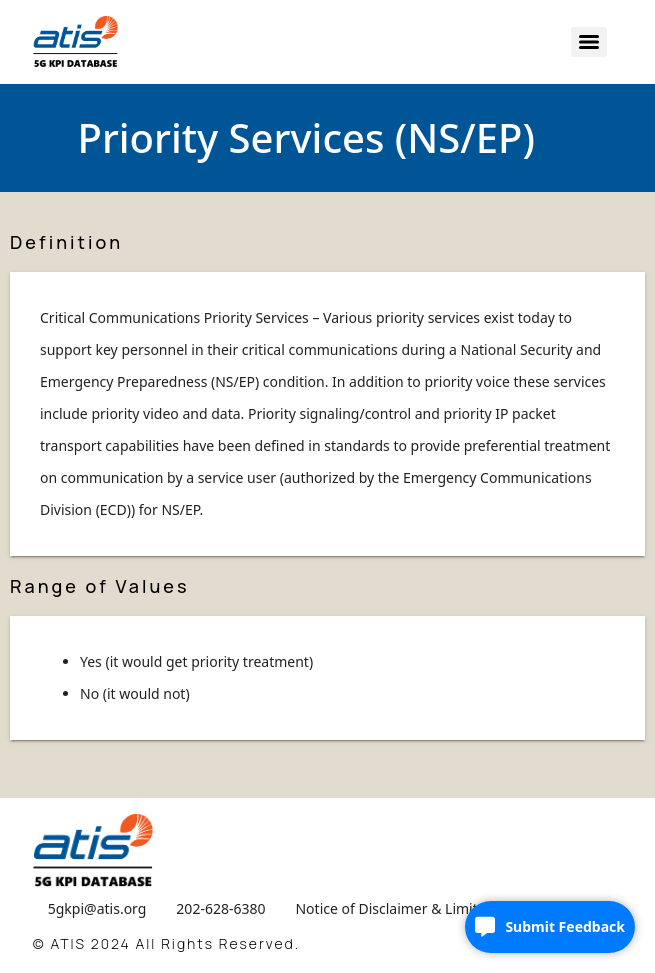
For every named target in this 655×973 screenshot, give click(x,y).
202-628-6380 (220, 908)
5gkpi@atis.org (97, 908)
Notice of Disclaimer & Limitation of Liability (438, 908)
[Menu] (589, 42)
